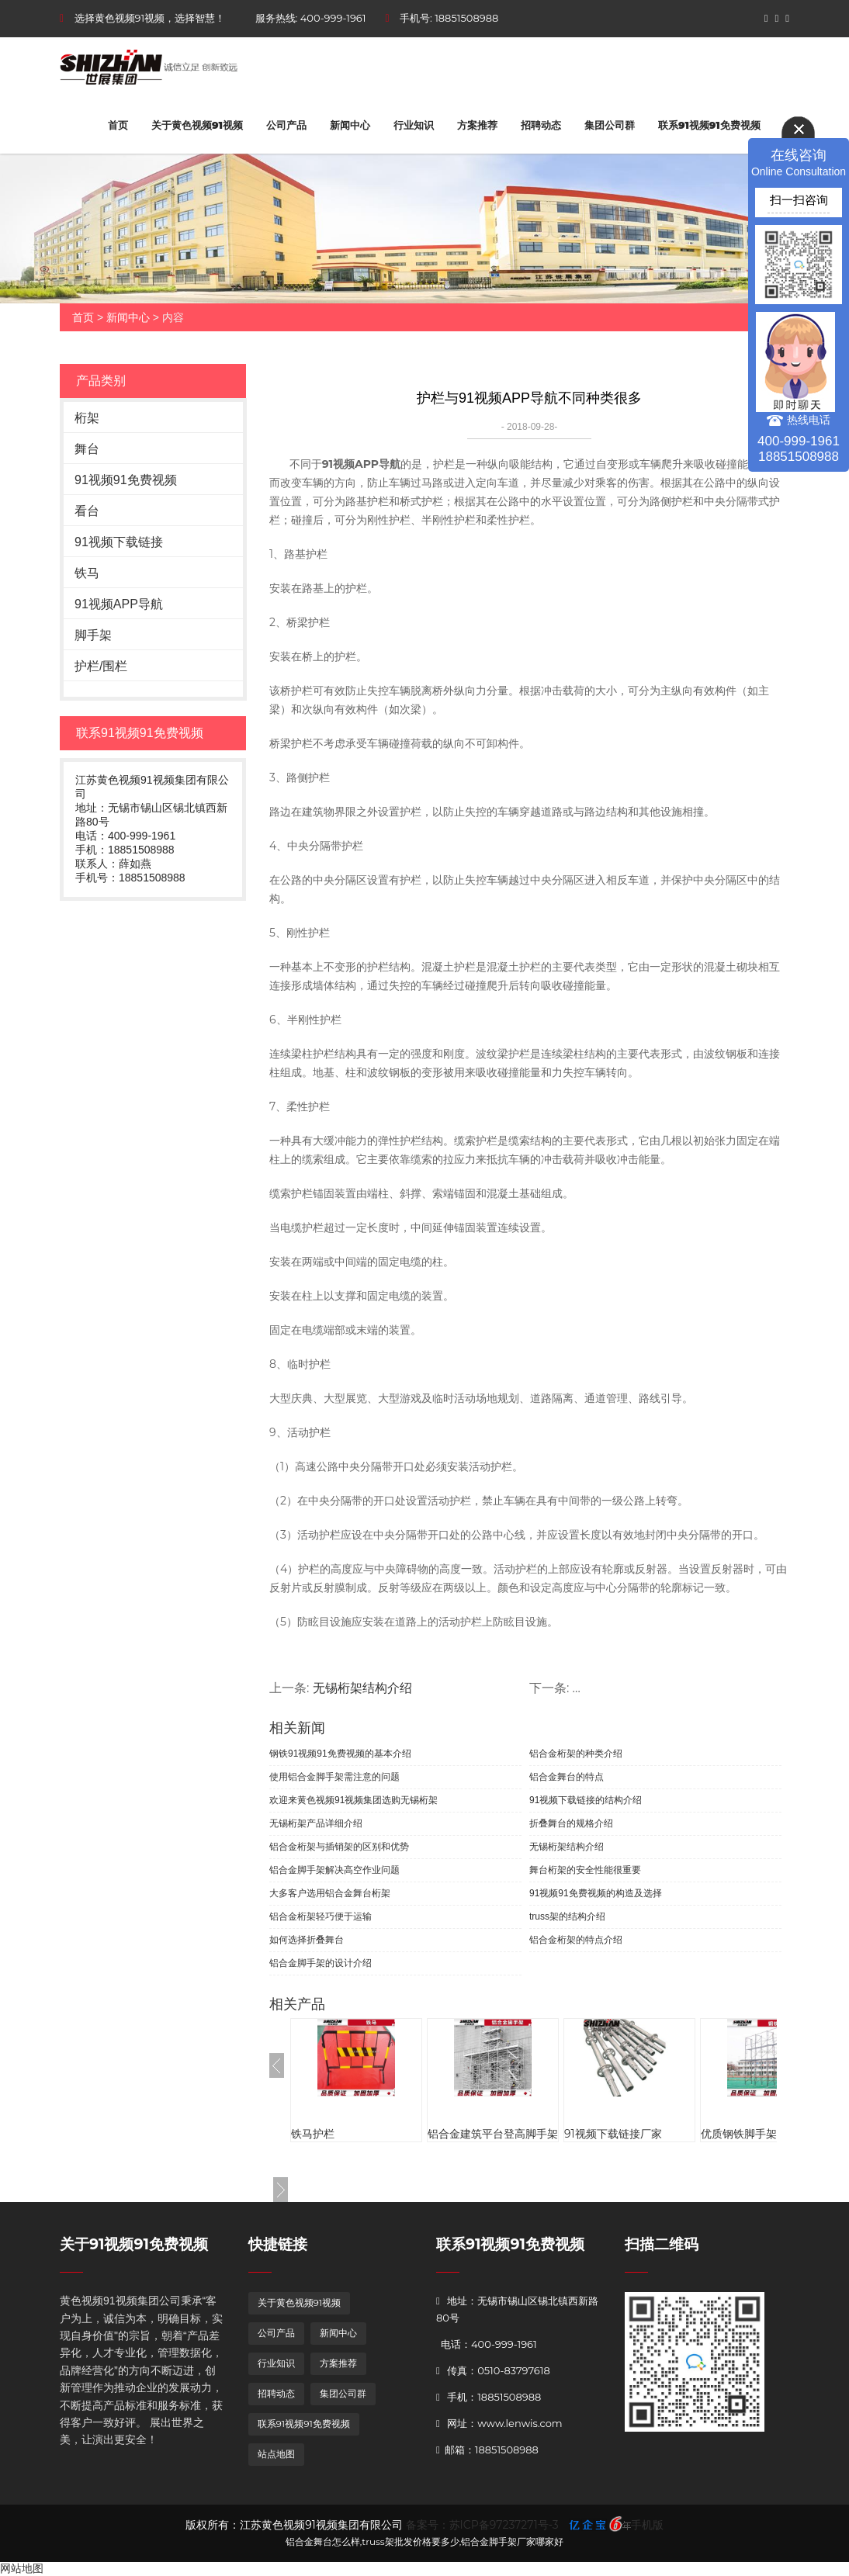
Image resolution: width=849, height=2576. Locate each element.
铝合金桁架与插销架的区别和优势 (339, 1846)
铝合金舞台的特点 (566, 1776)
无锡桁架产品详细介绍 (315, 1823)
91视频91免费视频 (126, 479)
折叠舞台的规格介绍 (571, 1823)
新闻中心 (350, 125)
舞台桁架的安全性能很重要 (585, 1869)
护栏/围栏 (101, 666)
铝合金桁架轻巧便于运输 (320, 1916)
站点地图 (276, 2454)
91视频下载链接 (119, 542)
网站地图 (21, 2568)
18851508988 (466, 18)
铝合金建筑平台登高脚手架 (493, 2134)
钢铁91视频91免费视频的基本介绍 (340, 1753)
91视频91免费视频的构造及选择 (595, 1893)
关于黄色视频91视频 (197, 125)
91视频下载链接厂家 (613, 2134)
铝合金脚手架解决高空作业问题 (334, 1869)
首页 (118, 125)
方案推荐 (477, 125)
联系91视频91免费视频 (709, 125)
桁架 (87, 417)
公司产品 (286, 125)
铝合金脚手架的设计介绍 (320, 1963)
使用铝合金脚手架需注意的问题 (334, 1776)
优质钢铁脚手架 (739, 2134)
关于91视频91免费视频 (134, 2244)
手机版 (647, 2525)
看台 (87, 511)
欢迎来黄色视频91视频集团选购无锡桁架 (353, 1800)
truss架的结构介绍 (567, 1916)
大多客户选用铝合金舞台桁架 (329, 1893)
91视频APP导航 (119, 604)
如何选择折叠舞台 (306, 1939)
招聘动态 (541, 125)
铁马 (87, 573)
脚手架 (93, 635)
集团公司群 (609, 125)
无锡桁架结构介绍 (362, 1688)
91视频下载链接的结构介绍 (585, 1800)
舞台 (87, 448)
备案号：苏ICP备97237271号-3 (482, 2525)
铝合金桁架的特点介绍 (575, 1939)
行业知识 (413, 125)
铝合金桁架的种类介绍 (575, 1753)
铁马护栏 (312, 2134)
